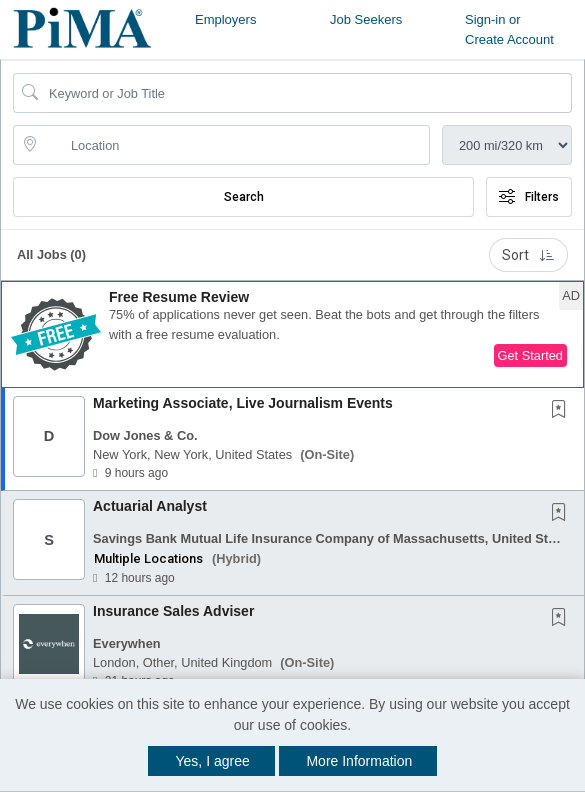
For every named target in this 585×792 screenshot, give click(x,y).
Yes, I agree (213, 761)
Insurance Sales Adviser (173, 611)
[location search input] (235, 145)
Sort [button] (528, 255)
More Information (359, 761)
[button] (292, 334)
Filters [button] (529, 197)
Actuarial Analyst (150, 506)
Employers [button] (225, 19)
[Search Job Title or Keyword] (306, 93)
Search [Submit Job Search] (244, 197)
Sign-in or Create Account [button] (509, 29)
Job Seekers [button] (366, 19)
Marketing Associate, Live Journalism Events (243, 403)
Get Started (530, 355)
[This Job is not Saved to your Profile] (563, 411)
